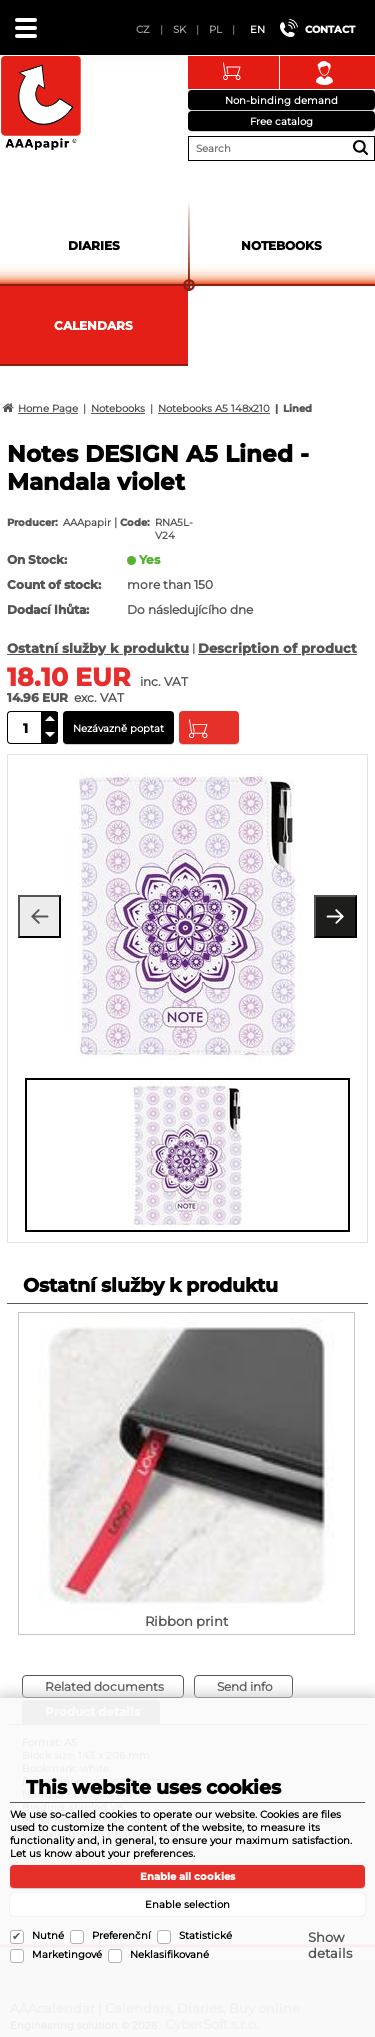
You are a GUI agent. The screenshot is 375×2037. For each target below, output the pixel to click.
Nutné (48, 1935)
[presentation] (36, 1153)
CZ (143, 29)
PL (215, 29)
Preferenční (121, 1935)
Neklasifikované (169, 1954)
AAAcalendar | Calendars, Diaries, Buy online (41, 104)
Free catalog (281, 121)
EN (257, 29)
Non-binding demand (281, 100)
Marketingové (67, 1954)
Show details (330, 1945)
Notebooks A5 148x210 (214, 408)
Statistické (205, 1935)
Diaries (94, 245)
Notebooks (281, 245)
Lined (297, 408)
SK (179, 29)
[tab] (103, 1686)
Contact (330, 29)
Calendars (93, 325)
